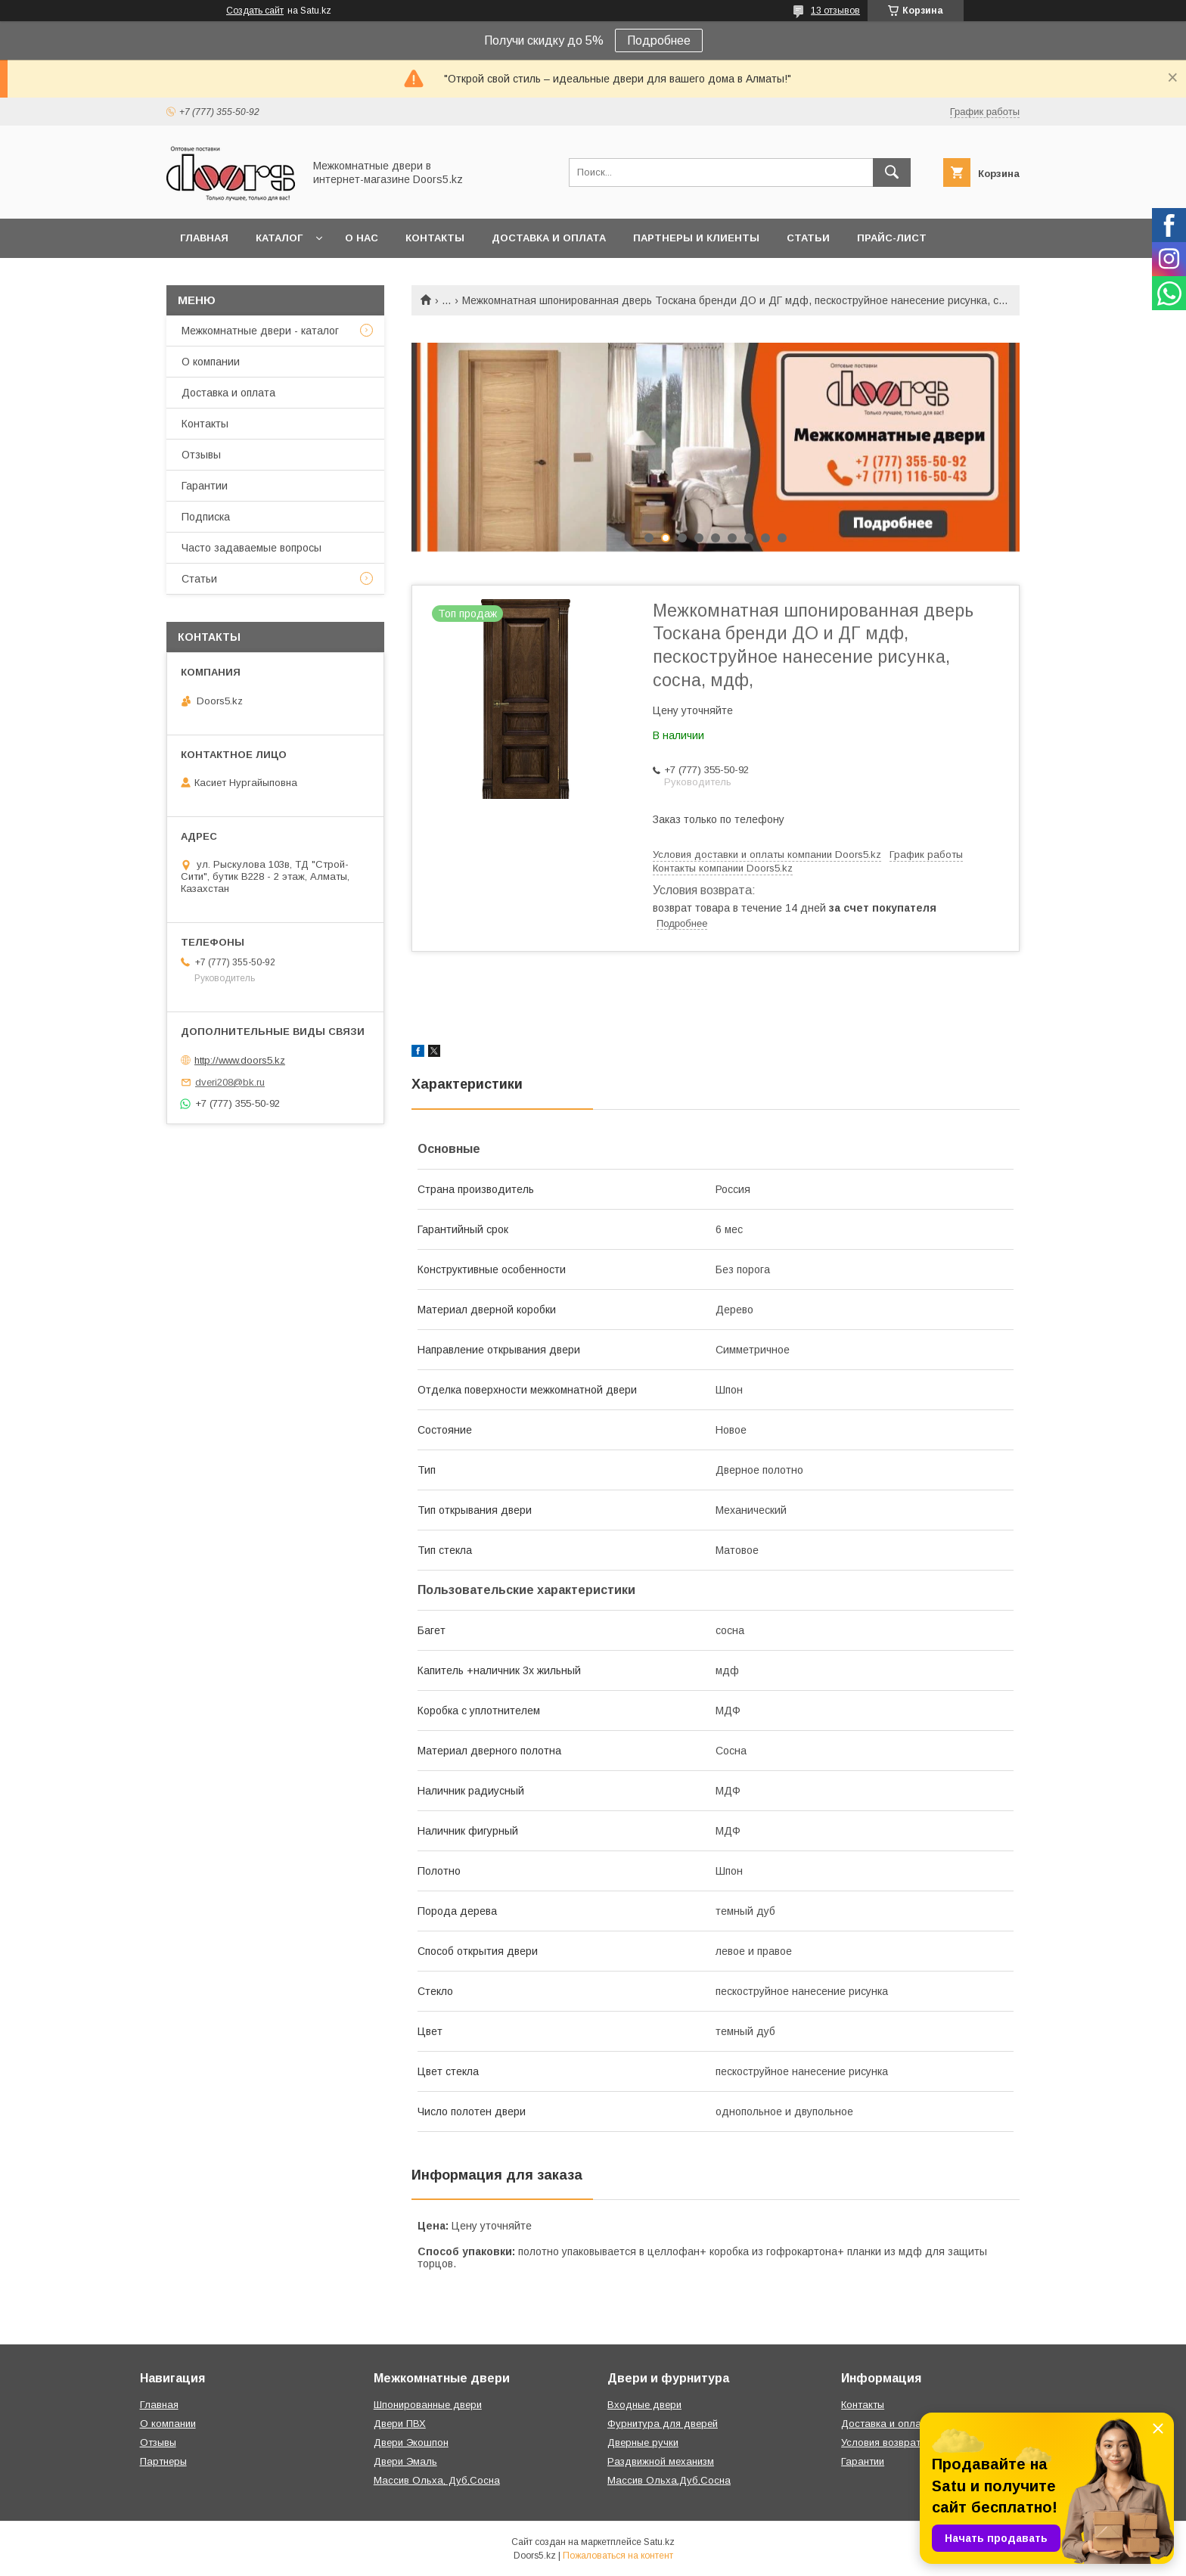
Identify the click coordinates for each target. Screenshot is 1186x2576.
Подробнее (659, 40)
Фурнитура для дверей (662, 2423)
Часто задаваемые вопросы (251, 548)
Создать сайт (255, 10)
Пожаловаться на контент (618, 2555)
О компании (211, 362)
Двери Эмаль (405, 2461)
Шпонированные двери (428, 2404)
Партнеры (163, 2461)
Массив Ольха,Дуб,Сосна (669, 2480)
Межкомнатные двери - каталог (260, 331)
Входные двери (644, 2404)
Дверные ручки (642, 2442)
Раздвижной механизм (660, 2461)
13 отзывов (835, 10)
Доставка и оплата (549, 238)
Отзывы (201, 455)
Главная (204, 238)
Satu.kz (659, 2542)
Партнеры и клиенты (696, 238)
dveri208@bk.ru (230, 1082)
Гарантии (205, 486)
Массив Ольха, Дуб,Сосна (437, 2480)
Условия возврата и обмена (907, 2442)
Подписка (206, 517)
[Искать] (892, 172)
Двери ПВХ (400, 2423)
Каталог (279, 238)
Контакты (434, 238)
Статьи (808, 238)
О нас (361, 238)
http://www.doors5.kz (239, 1060)
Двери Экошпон (411, 2442)
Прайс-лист (892, 238)
